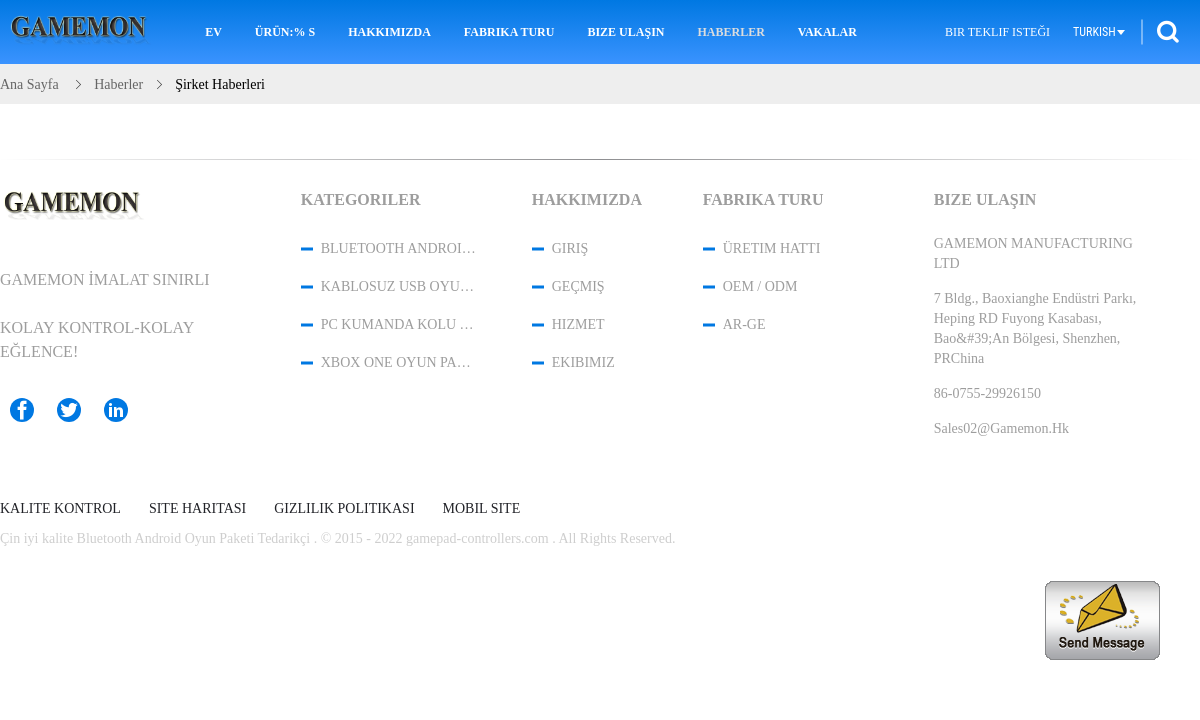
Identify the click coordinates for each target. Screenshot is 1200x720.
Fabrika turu (509, 32)
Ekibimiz (583, 362)
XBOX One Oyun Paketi (400, 362)
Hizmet (578, 324)
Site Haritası (197, 509)
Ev (213, 32)
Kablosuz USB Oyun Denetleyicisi (400, 286)
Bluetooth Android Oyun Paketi (400, 248)
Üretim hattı (772, 248)
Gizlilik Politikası (344, 509)
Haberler (730, 32)
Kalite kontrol (60, 509)
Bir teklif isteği (997, 32)
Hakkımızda (389, 32)
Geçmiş (578, 286)
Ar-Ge (744, 324)
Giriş (570, 248)
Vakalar (827, 32)
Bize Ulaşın (625, 32)
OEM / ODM (760, 286)
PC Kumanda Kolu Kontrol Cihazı (400, 324)
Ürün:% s (285, 32)
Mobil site (482, 509)
